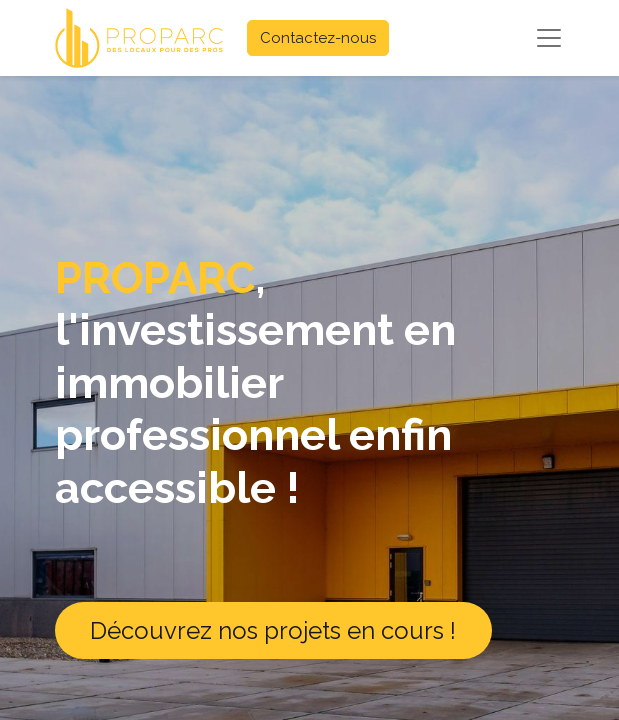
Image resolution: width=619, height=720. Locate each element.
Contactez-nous (318, 38)
